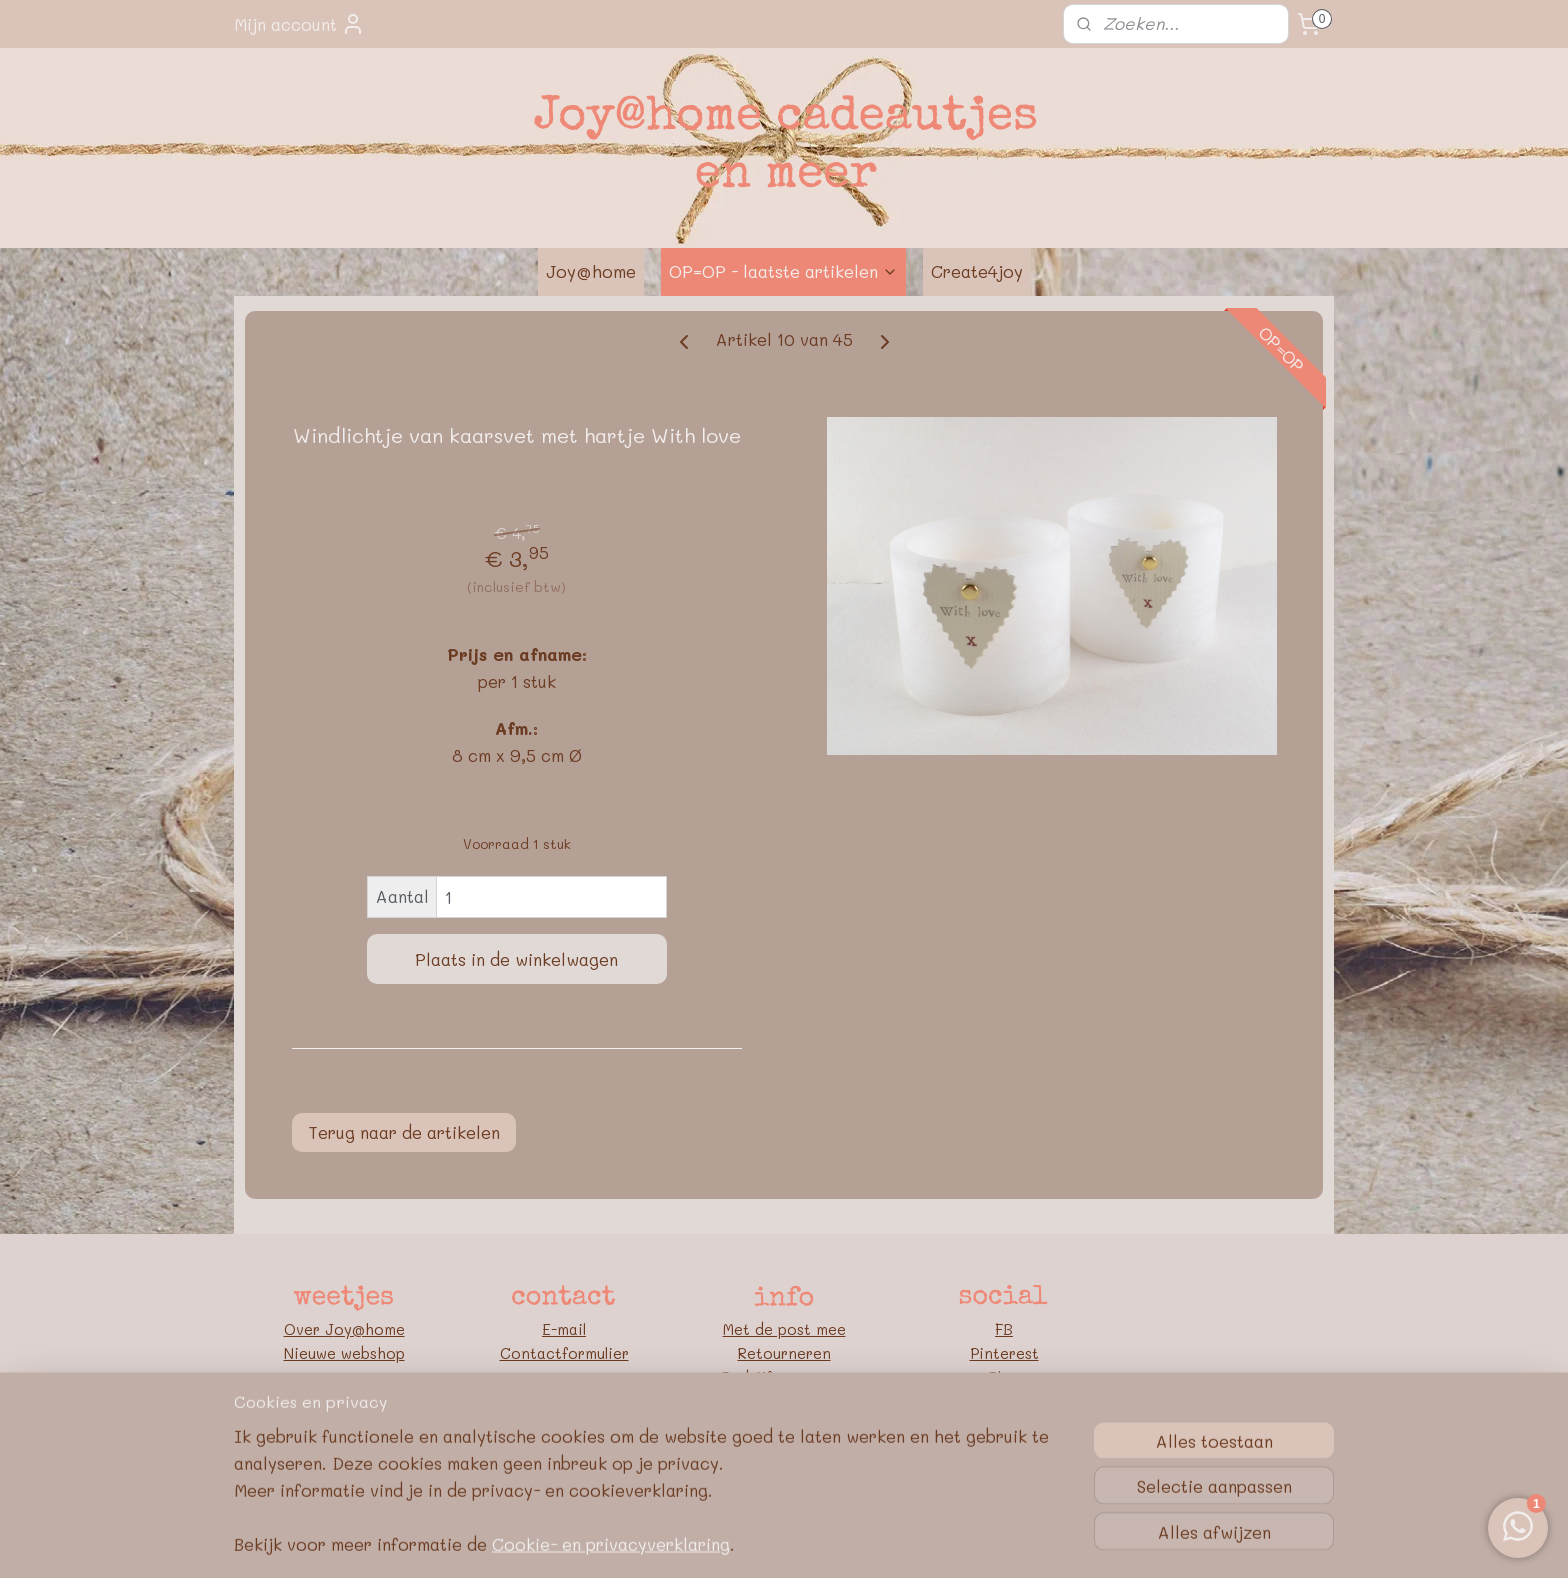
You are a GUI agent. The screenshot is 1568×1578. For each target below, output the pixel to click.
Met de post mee (784, 1329)
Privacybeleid (784, 1425)
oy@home (369, 1329)
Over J (309, 1329)
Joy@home (591, 271)
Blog (1004, 1377)
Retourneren (784, 1353)
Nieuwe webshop (344, 1353)
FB (1004, 1329)
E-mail (564, 1329)
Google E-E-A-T (784, 1449)
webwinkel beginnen (817, 1541)
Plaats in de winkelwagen (516, 959)
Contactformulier (564, 1353)
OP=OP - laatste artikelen (783, 271)
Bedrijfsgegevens (784, 1377)
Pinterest (1004, 1353)
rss (740, 1541)
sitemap (698, 1541)
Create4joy (977, 271)
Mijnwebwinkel (1001, 1541)
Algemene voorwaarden (784, 1401)
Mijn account (299, 24)
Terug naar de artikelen (404, 1132)
